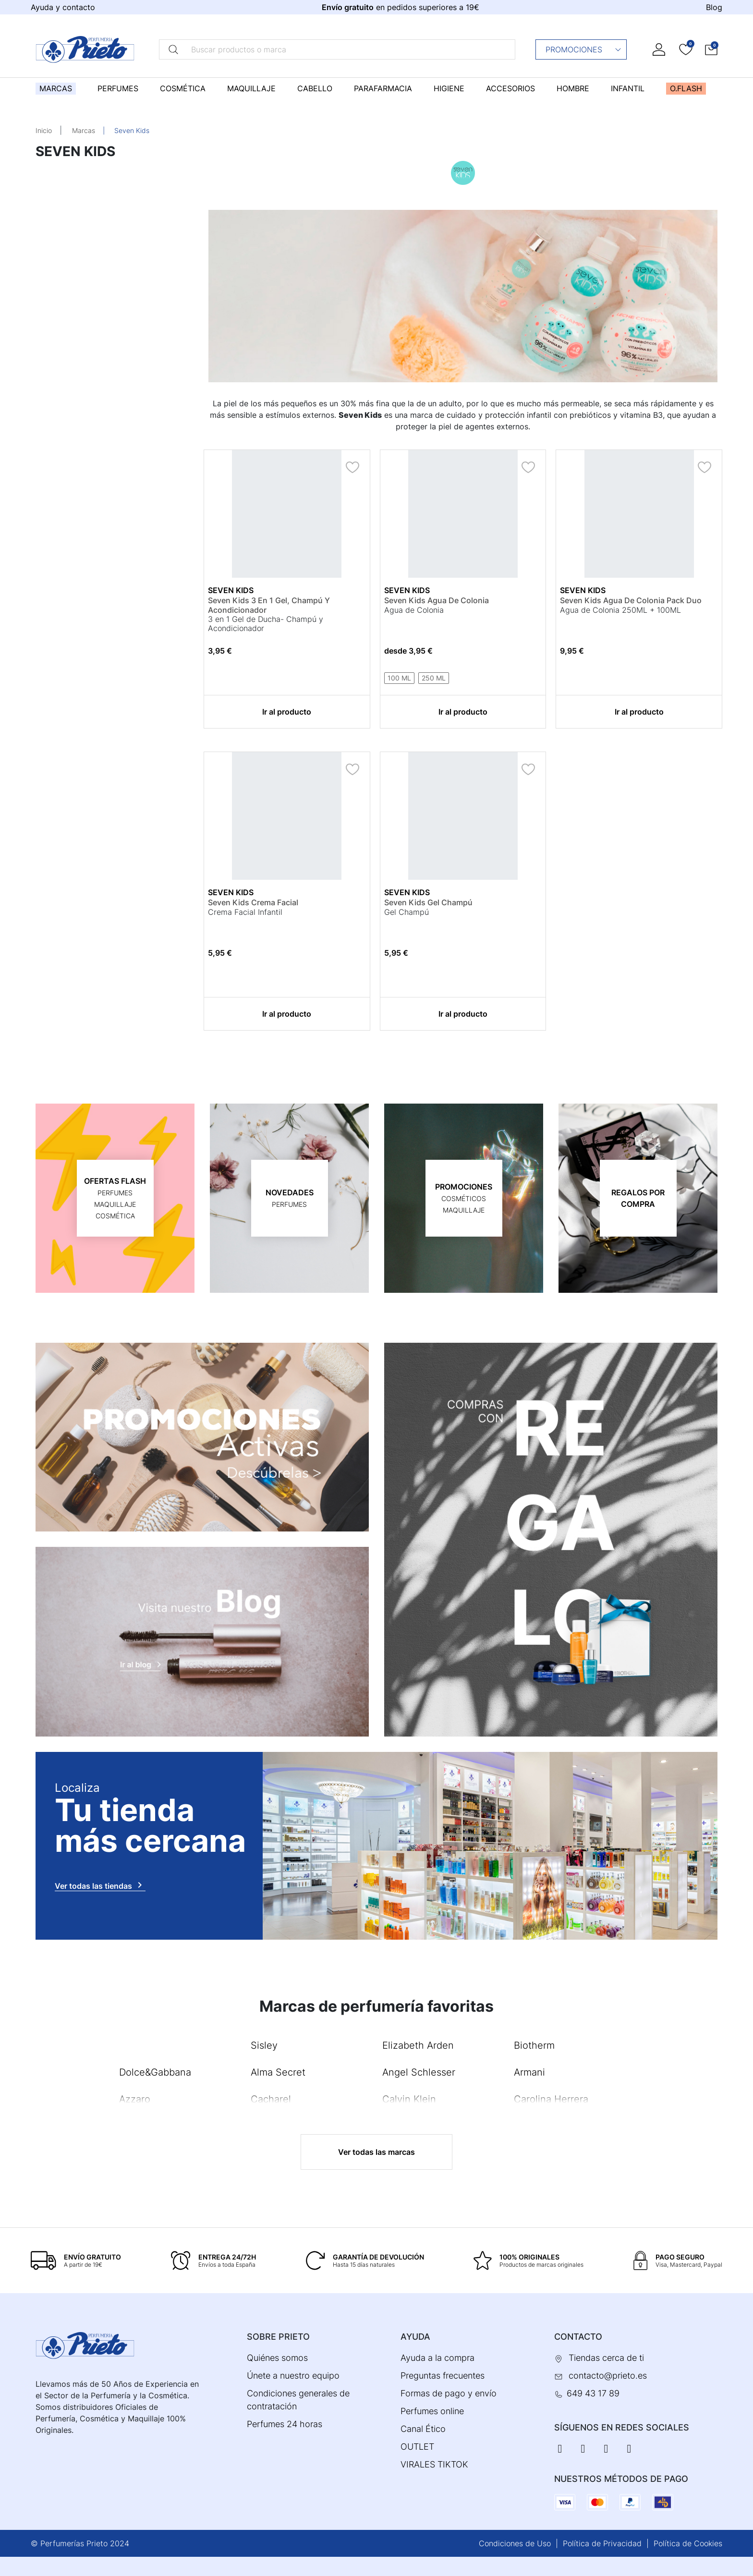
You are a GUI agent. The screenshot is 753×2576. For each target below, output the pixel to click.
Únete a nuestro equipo (293, 2375)
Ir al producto (286, 712)
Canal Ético (423, 2429)
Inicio (44, 130)
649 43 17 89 (593, 2393)
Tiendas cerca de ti (606, 2358)
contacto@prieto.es (608, 2375)
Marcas (83, 130)
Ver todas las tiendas (100, 1885)
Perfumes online (432, 2411)
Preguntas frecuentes (443, 2375)
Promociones (584, 49)
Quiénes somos (277, 2358)
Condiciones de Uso (515, 2543)
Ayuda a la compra (437, 2358)
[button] (711, 49)
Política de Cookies (688, 2543)
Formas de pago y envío (449, 2393)
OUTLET (417, 2447)
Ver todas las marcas (376, 2152)
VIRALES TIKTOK (434, 2464)
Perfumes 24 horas (284, 2424)
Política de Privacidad (602, 2543)
